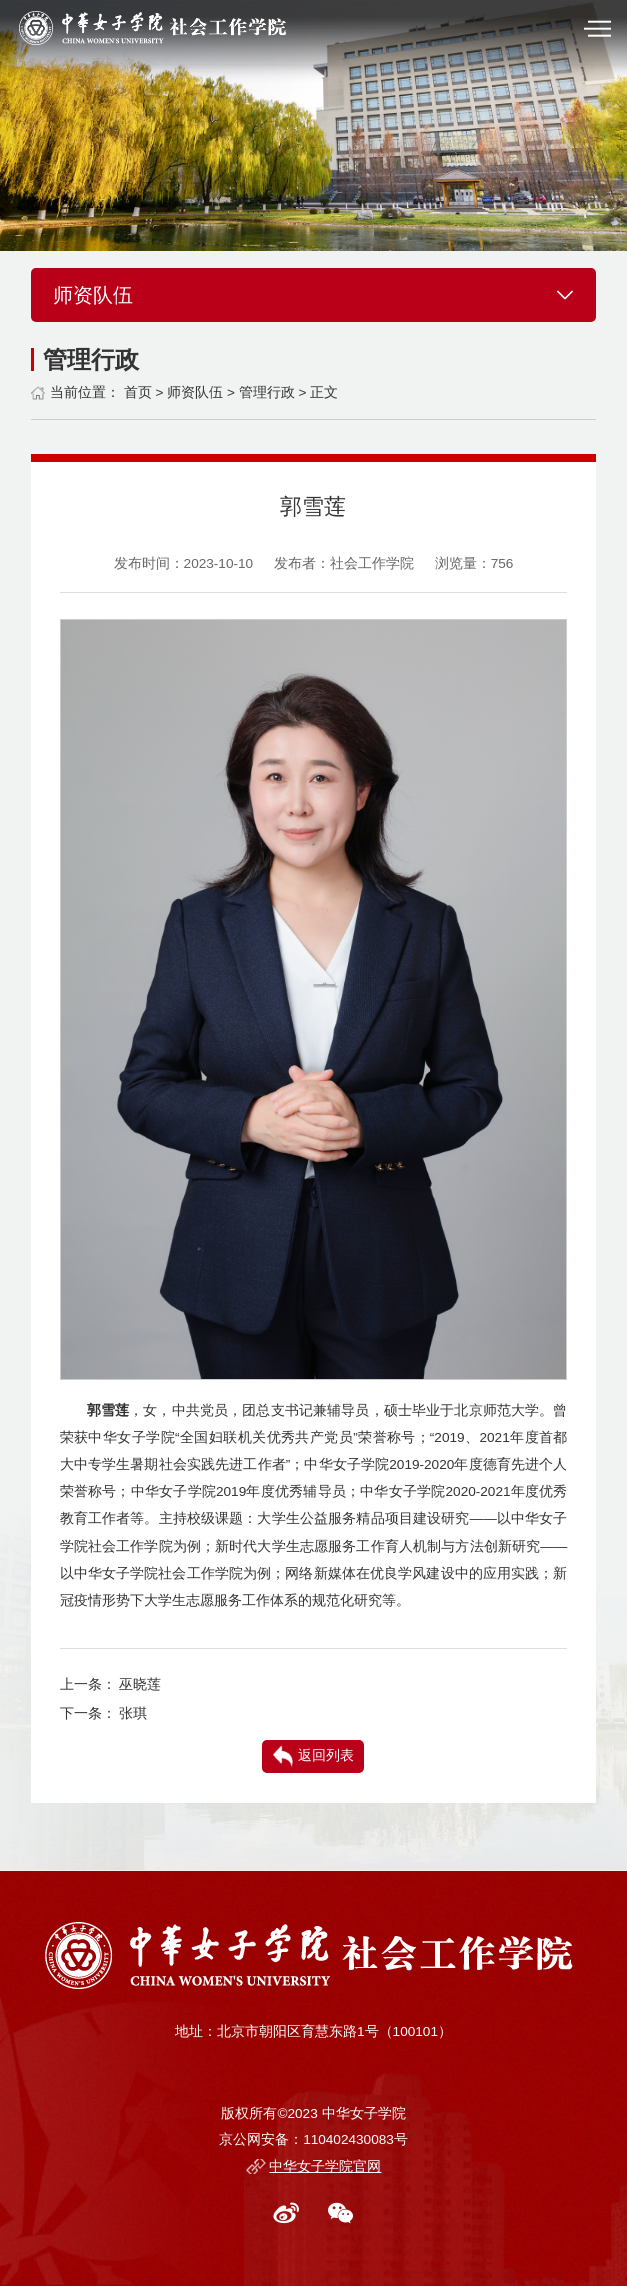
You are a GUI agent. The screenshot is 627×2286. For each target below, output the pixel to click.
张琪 (133, 1713)
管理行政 (267, 392)
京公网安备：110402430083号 (313, 2139)
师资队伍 (195, 392)
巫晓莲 (140, 1684)
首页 (138, 392)
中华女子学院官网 (325, 2166)
